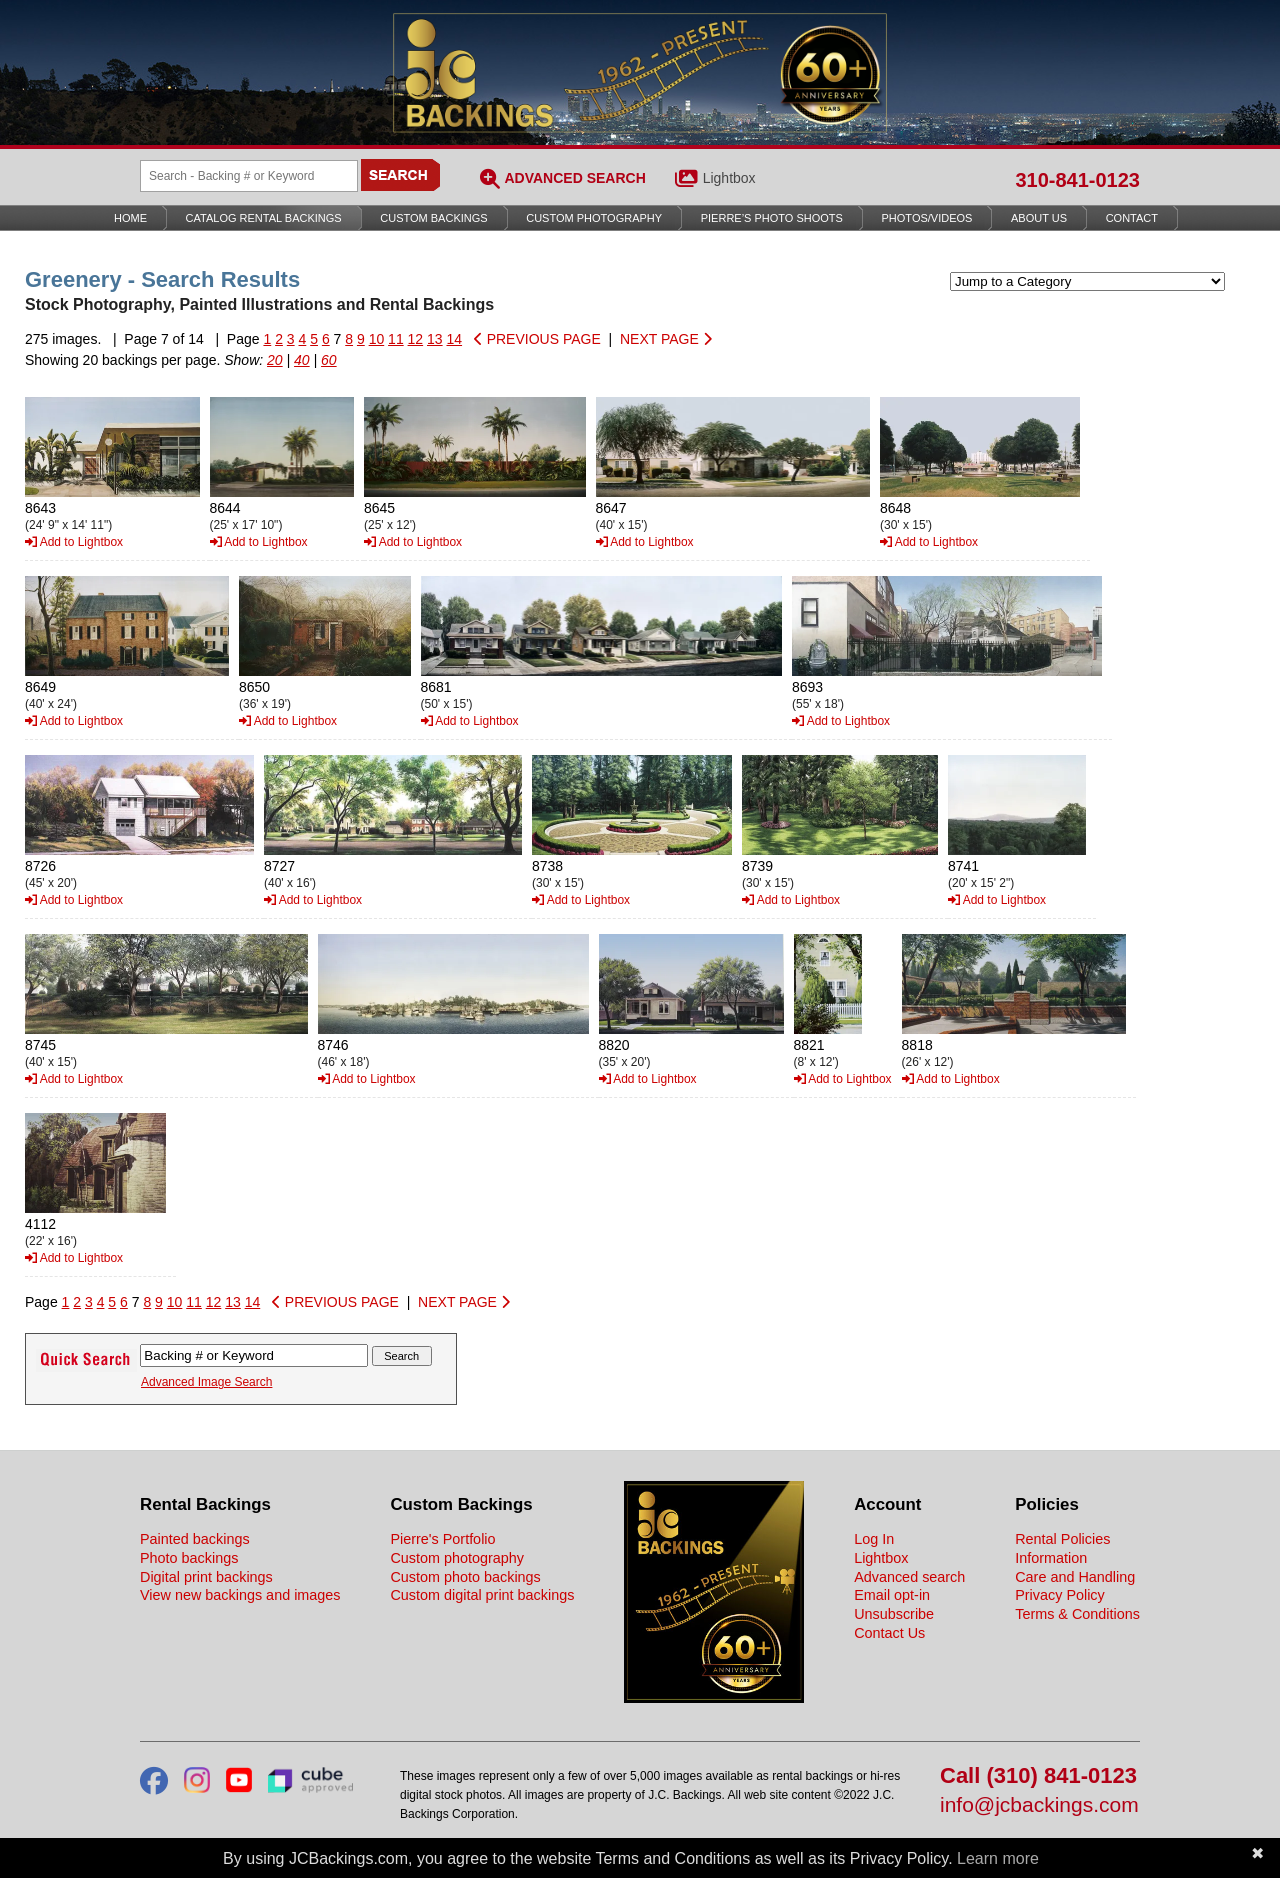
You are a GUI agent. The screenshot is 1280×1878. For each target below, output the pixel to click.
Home (130, 218)
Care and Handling (1075, 1577)
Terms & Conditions (1077, 1614)
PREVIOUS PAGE (537, 339)
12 (416, 339)
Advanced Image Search (206, 1382)
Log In (874, 1539)
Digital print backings (206, 1577)
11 (396, 339)
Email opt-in (892, 1595)
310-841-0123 (1077, 180)
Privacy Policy (1060, 1595)
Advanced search (909, 1577)
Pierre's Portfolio (442, 1539)
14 (455, 339)
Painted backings (195, 1539)
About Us (1039, 218)
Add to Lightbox (74, 542)
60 (329, 360)
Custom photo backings (465, 1577)
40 (302, 360)
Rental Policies (1062, 1539)
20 (275, 360)
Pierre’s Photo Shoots (772, 218)
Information (1051, 1558)
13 (435, 339)
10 (377, 339)
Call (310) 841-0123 (1038, 1776)
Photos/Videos (927, 218)
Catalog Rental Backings (264, 218)
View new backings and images (240, 1595)
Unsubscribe (894, 1614)
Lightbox (729, 178)
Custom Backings (433, 218)
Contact (1132, 218)
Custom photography (457, 1558)
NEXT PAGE (666, 339)
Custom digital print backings (482, 1595)
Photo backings (189, 1558)
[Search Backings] (249, 176)
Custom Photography (594, 218)
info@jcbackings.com (1039, 1805)
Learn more (998, 1858)
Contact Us (889, 1633)
